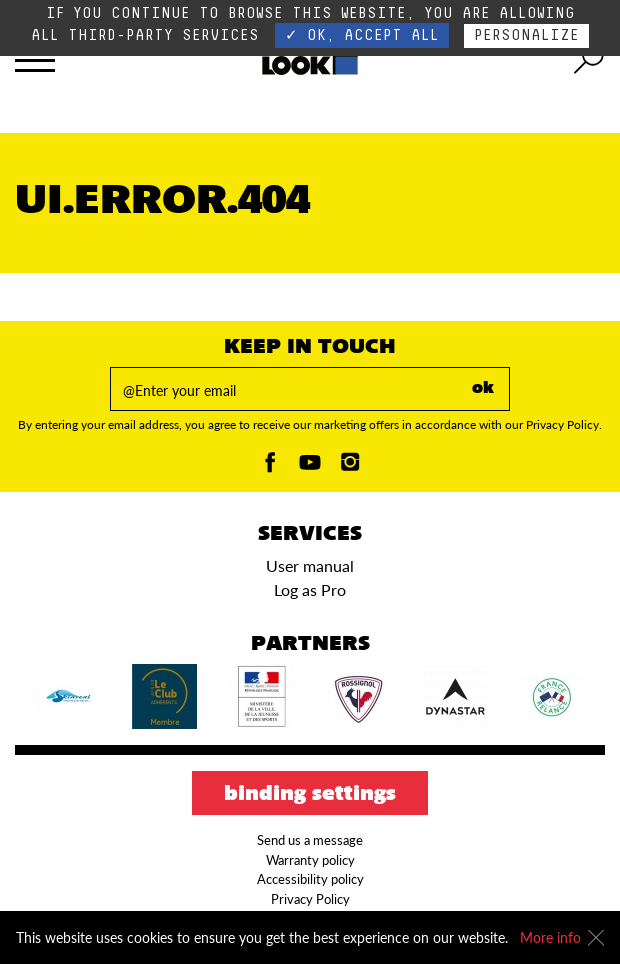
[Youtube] (310, 467)
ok (483, 389)
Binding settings (310, 795)
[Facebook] (270, 467)
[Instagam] (350, 467)
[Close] (596, 938)
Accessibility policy (310, 879)
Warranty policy (310, 860)
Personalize (526, 35)
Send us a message (310, 840)
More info (550, 937)
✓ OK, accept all (362, 35)
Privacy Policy (310, 899)
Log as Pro (310, 589)
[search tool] (589, 60)
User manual (310, 565)
